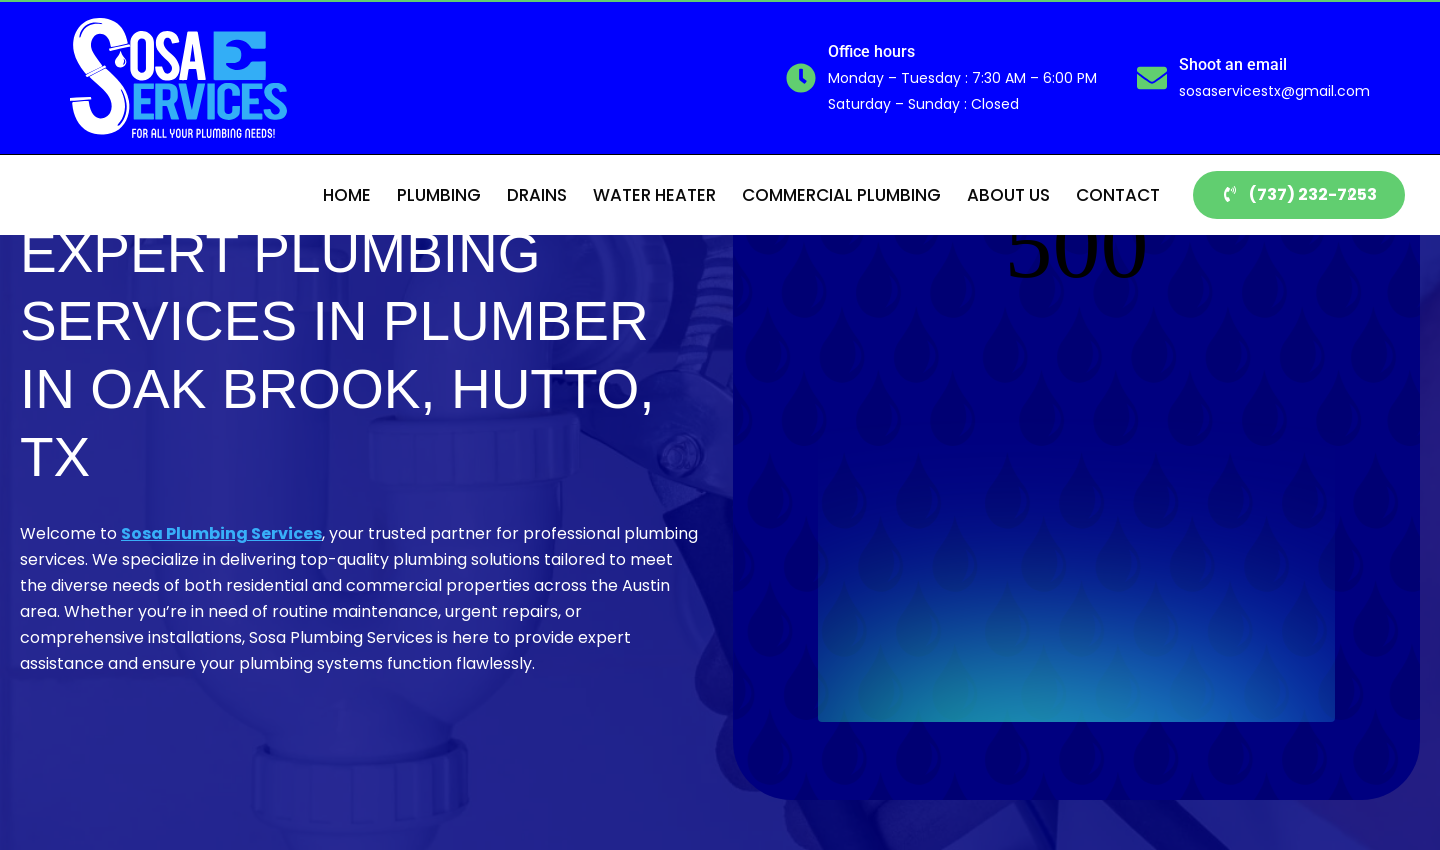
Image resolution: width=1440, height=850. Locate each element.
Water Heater (654, 195)
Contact (1118, 195)
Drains (537, 195)
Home (347, 195)
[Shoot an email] (1152, 78)
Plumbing (439, 195)
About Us (1008, 195)
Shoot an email (1233, 64)
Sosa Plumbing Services (221, 533)
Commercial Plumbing (841, 195)
